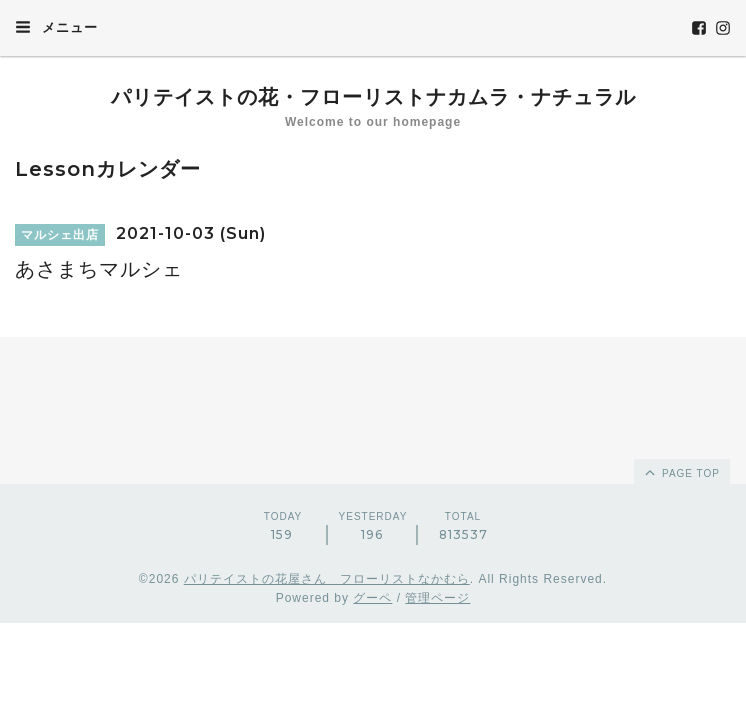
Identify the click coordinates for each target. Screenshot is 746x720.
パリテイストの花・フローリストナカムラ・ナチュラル (373, 97)
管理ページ (437, 598)
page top (681, 472)
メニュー (56, 27)
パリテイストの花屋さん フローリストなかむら (327, 579)
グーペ (372, 598)
